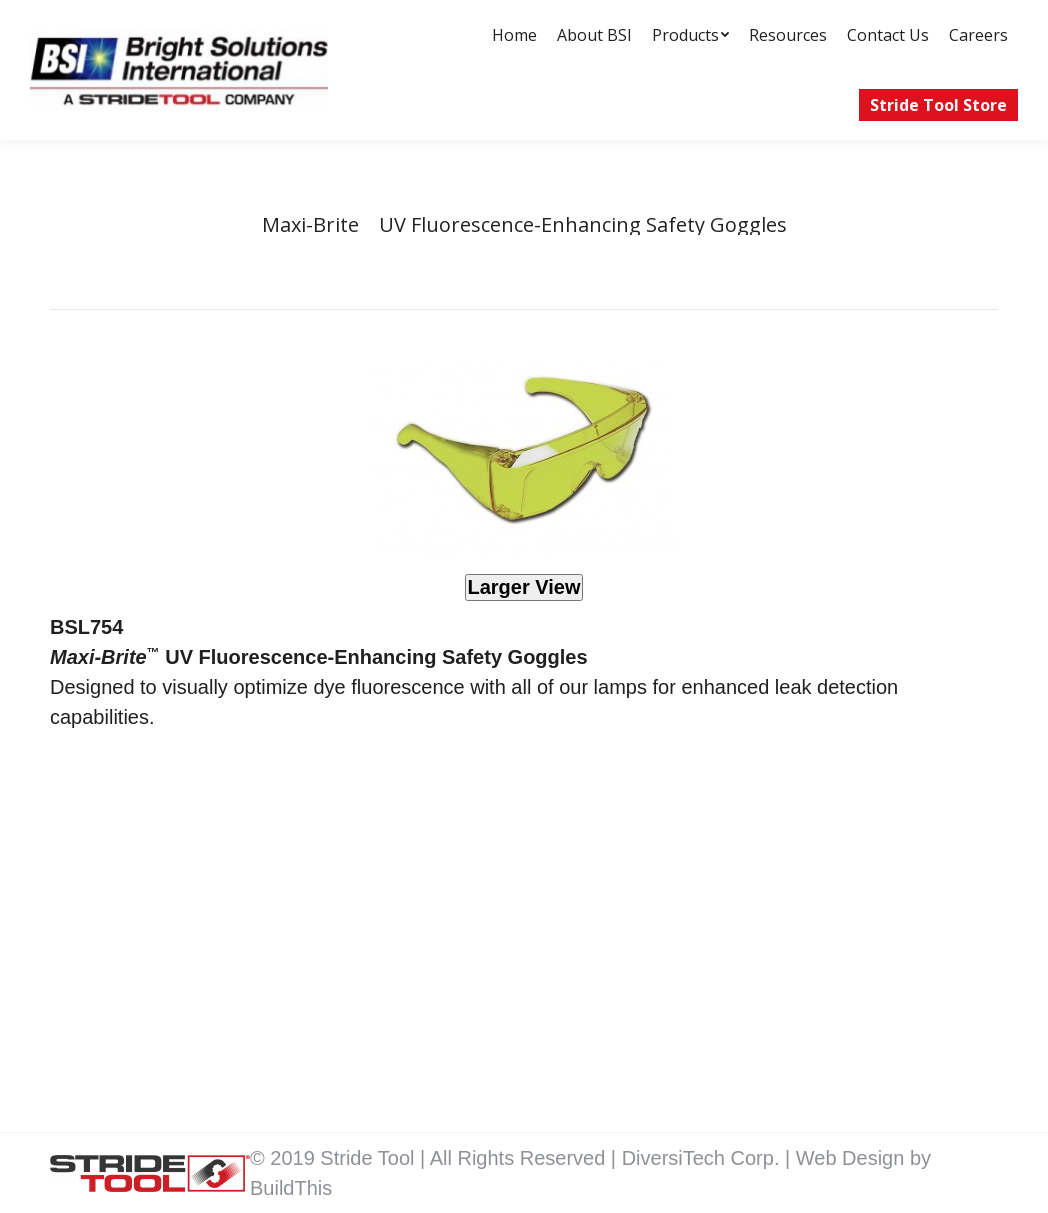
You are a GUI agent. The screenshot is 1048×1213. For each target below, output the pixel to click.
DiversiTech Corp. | (709, 1158)
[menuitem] (514, 35)
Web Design (853, 1158)
